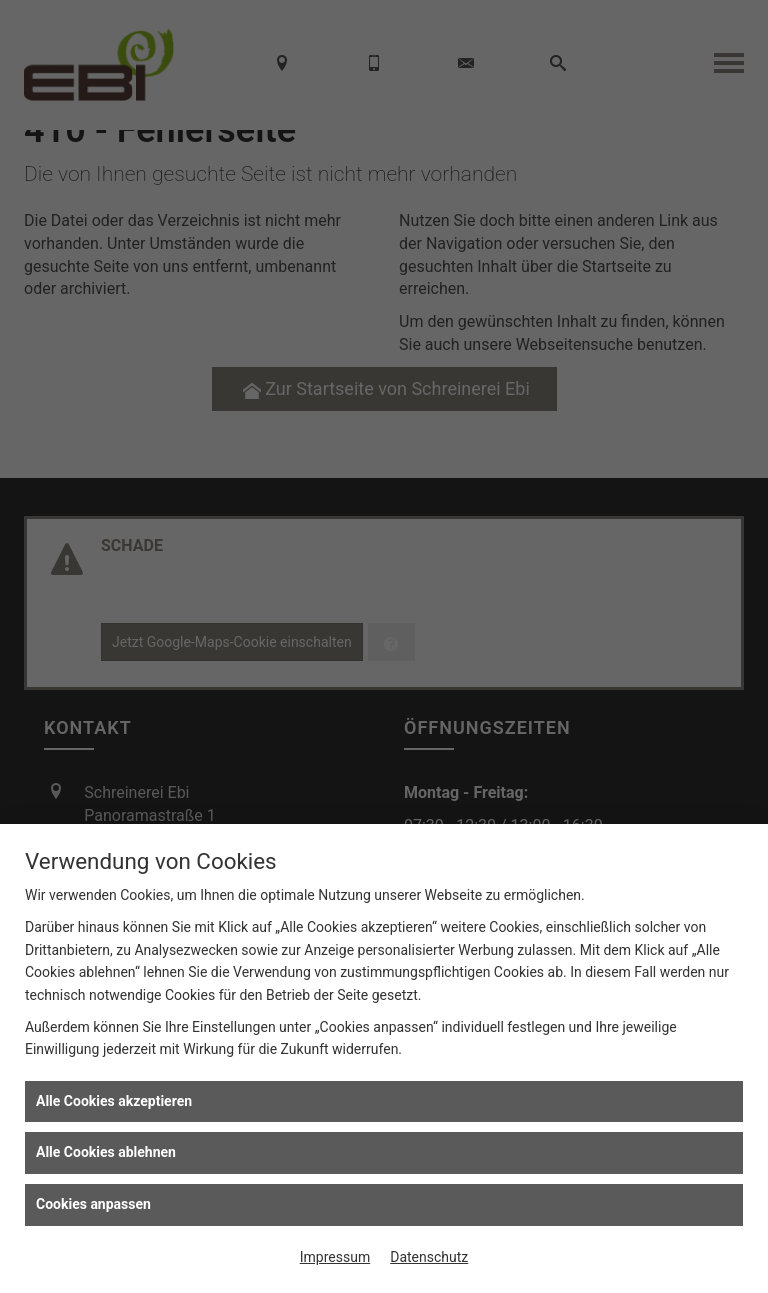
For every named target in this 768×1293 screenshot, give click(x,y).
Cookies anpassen (93, 1204)
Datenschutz (429, 1257)
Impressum (335, 1257)
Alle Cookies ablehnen (106, 1152)
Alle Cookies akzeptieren (114, 1101)
